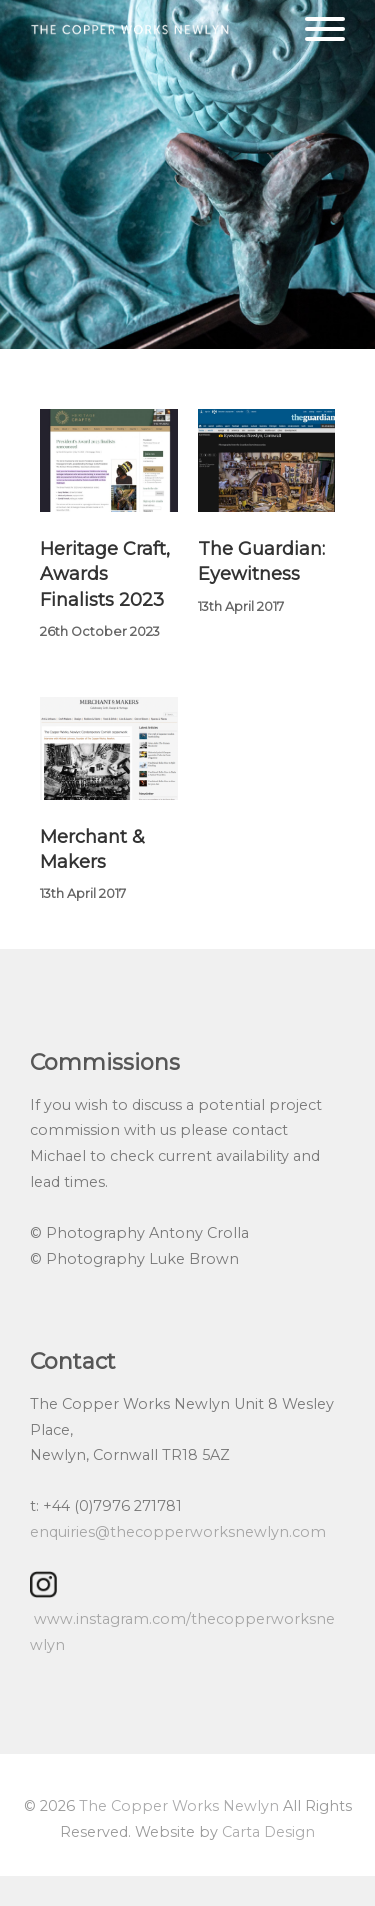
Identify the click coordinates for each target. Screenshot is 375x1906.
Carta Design (268, 1832)
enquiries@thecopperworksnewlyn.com (178, 1532)
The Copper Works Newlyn (179, 1806)
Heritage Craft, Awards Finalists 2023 (105, 574)
